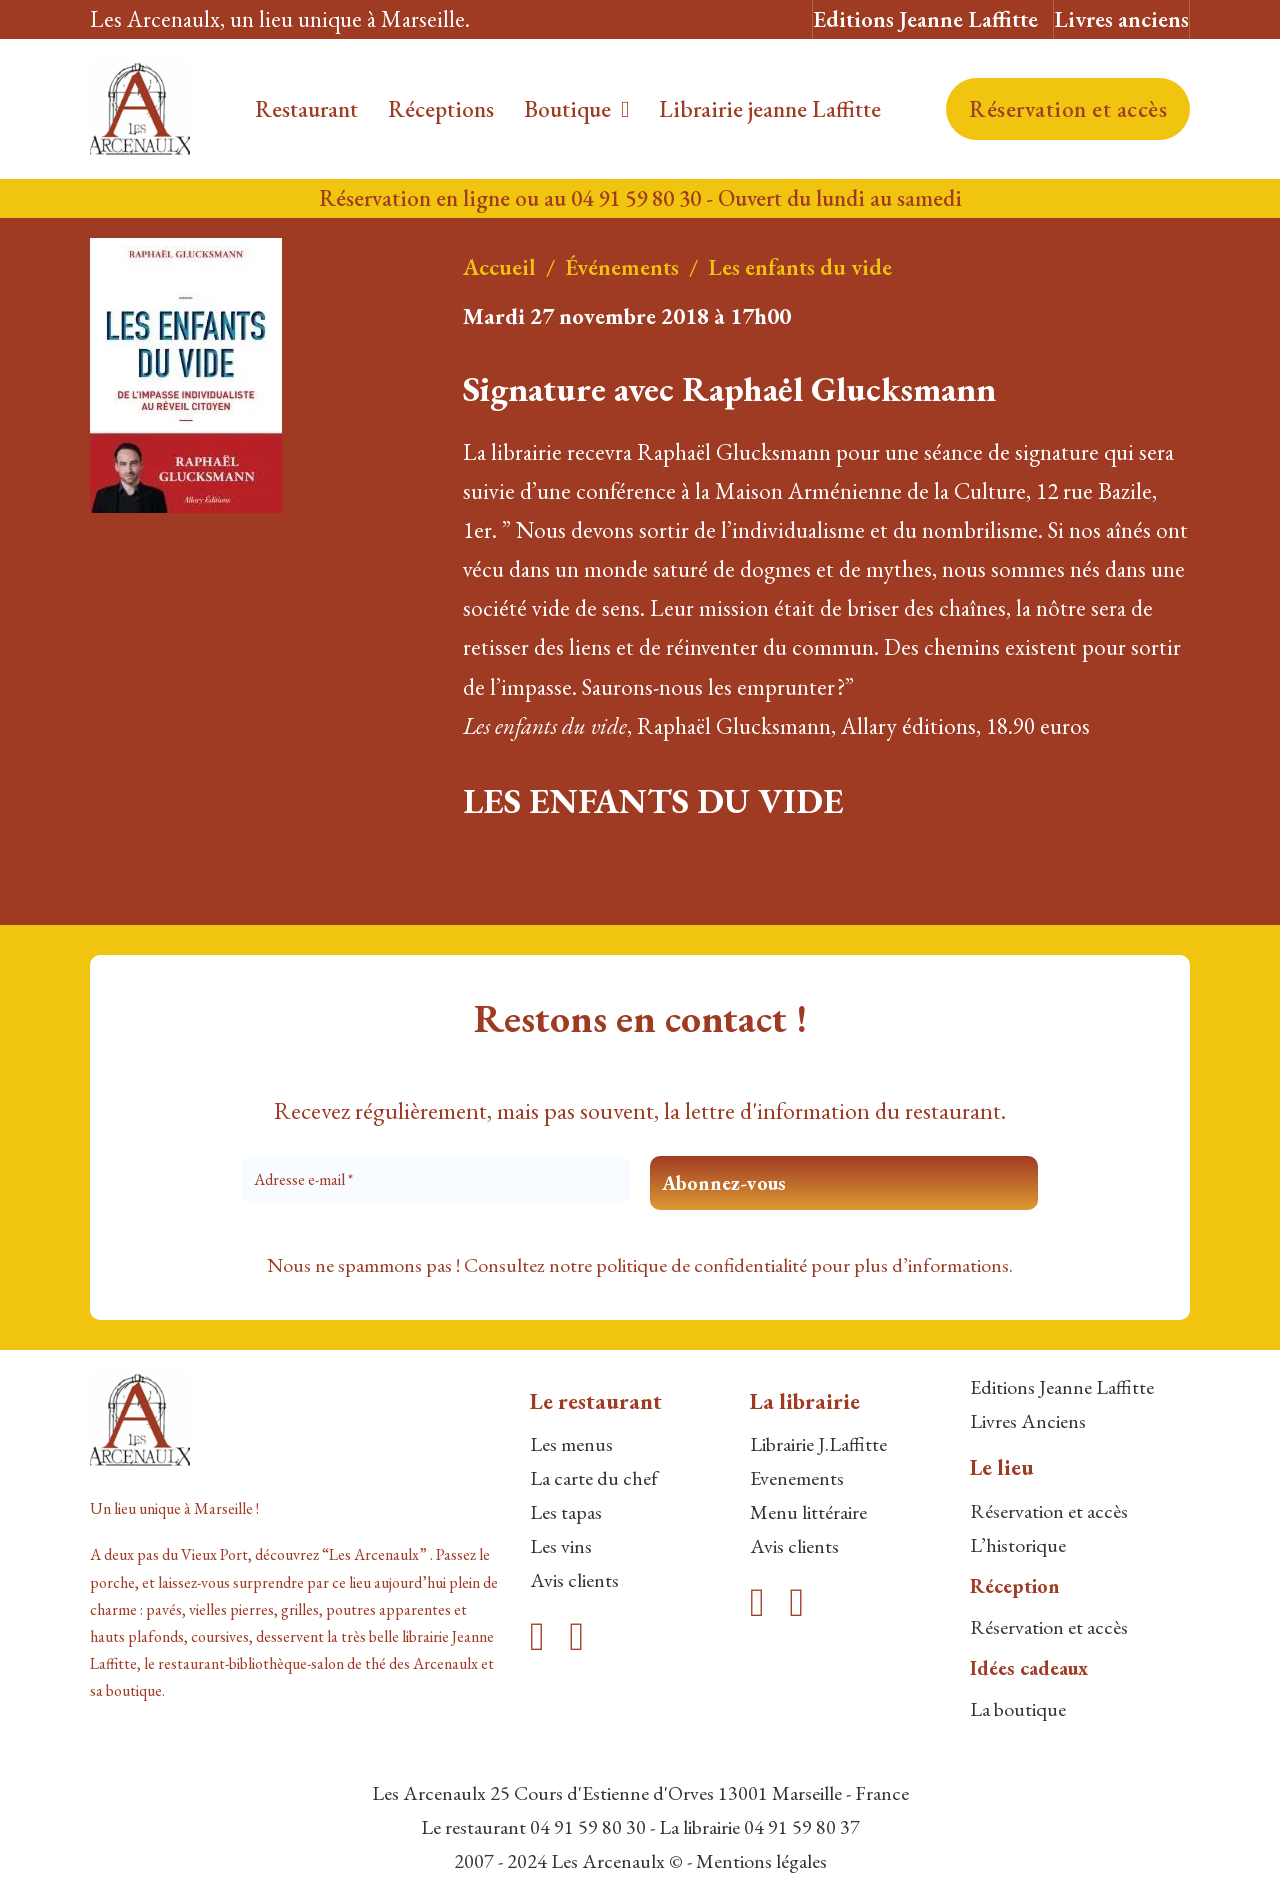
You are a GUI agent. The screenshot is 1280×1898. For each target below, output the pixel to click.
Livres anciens (1121, 19)
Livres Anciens (1028, 1421)
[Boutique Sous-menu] (625, 109)
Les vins (561, 1546)
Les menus (571, 1444)
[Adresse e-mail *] (436, 1180)
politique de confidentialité (701, 1265)
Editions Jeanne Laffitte (925, 19)
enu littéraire (817, 1512)
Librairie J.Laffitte (818, 1444)
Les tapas (566, 1512)
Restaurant (306, 109)
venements (802, 1478)
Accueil (499, 267)
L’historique (1018, 1545)
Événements (622, 267)
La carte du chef (594, 1478)
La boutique (1018, 1709)
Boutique (567, 109)
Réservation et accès (1068, 109)
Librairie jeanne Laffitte (770, 109)
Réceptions (441, 109)
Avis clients (574, 1580)
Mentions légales (761, 1861)
